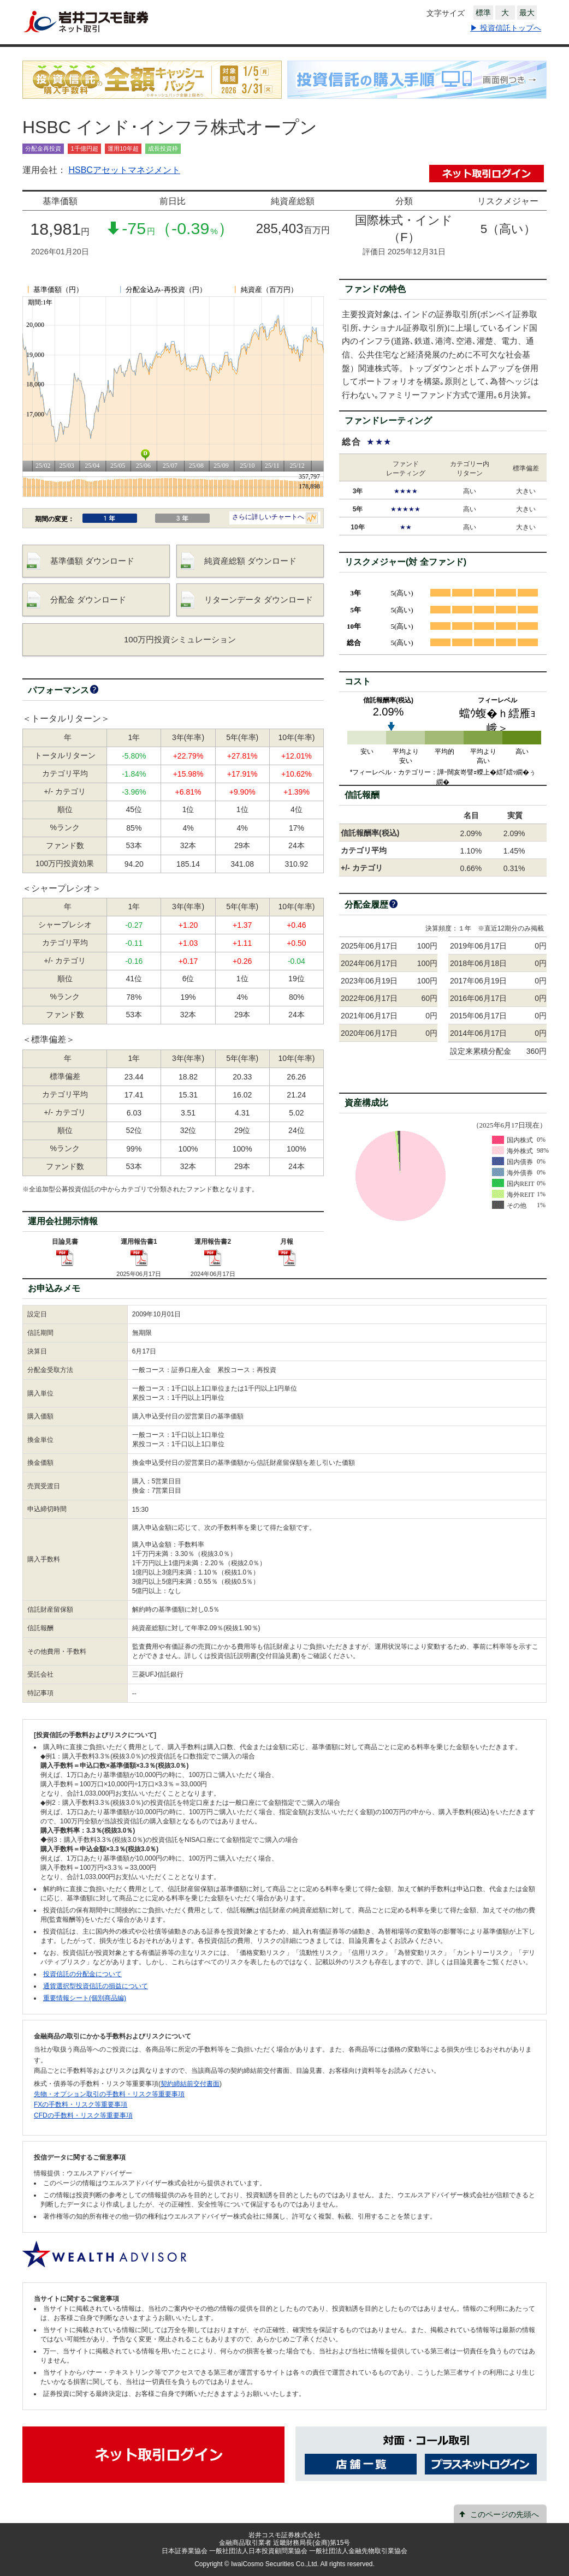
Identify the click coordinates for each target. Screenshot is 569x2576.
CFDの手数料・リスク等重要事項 (83, 2115)
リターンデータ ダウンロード (258, 599)
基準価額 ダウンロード (92, 560)
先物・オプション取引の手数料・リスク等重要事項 (109, 2094)
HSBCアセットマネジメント (124, 170)
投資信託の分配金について (82, 1974)
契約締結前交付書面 (190, 2084)
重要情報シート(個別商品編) (84, 1998)
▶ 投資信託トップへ (505, 27)
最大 (527, 12)
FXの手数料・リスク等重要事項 (80, 2104)
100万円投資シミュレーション (180, 639)
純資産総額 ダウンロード (250, 560)
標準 (483, 12)
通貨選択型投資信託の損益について (95, 1986)
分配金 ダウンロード (88, 599)
